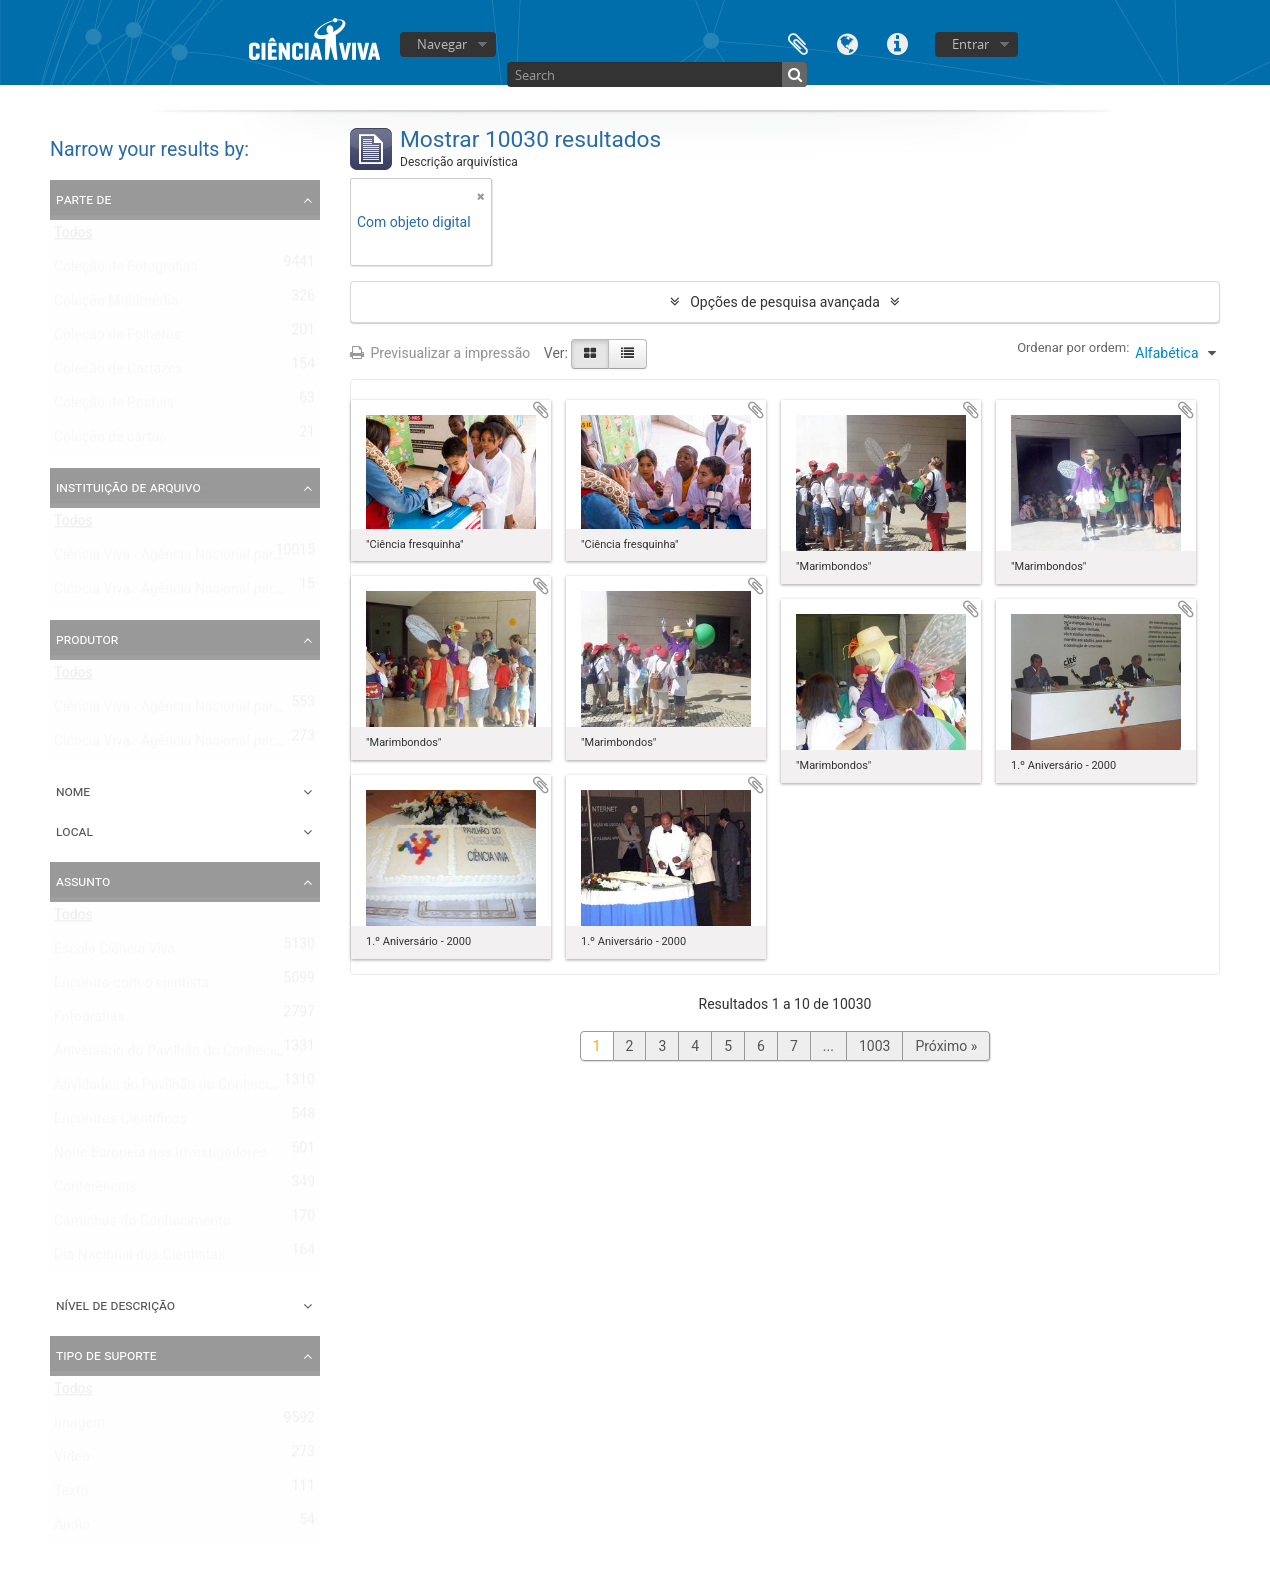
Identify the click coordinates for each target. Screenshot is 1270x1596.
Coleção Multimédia (116, 305)
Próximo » (946, 1046)
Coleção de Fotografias (126, 271)
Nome (73, 791)
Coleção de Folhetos (117, 339)
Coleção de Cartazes (118, 373)
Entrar (970, 44)
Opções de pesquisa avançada (785, 302)
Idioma (848, 42)
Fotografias (89, 1021)
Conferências (95, 1191)
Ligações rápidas (898, 42)
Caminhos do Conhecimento (142, 1225)
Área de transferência (798, 42)
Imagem (79, 1427)
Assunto (83, 881)
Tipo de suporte (106, 1355)
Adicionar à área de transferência (541, 410)
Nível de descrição (115, 1305)
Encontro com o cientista (131, 987)
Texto (71, 1495)
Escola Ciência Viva (114, 953)
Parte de (83, 199)
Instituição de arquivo (128, 487)
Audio (72, 1529)
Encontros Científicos (120, 1123)
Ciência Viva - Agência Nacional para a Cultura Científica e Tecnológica (273, 593)
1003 (874, 1046)
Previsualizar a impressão (440, 353)
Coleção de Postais (114, 407)
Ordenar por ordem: (1073, 347)
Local (74, 831)
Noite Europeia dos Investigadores (160, 1157)
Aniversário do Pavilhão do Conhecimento (183, 1055)
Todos (73, 237)
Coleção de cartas (110, 441)
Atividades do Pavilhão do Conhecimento (181, 1089)
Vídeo (72, 1461)
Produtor (87, 639)
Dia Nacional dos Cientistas (139, 1259)
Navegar (442, 44)
